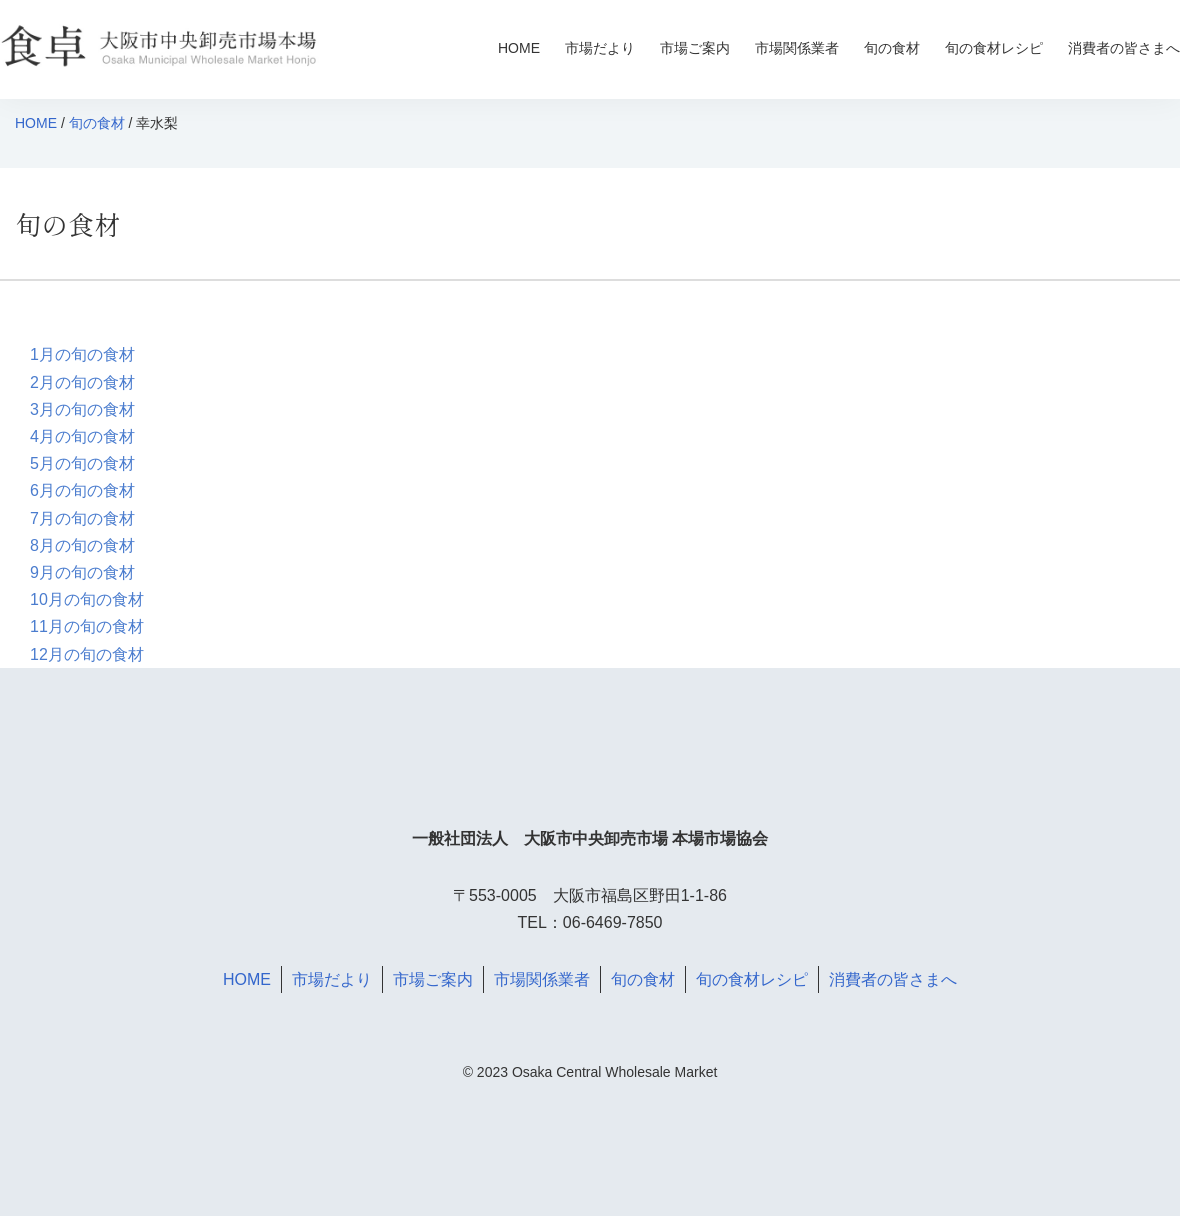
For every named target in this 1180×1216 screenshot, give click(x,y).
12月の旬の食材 (87, 654)
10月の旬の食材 (87, 599)
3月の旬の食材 (82, 409)
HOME (519, 48)
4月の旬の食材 (82, 436)
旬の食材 (892, 48)
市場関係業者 (797, 48)
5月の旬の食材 (82, 463)
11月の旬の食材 (87, 626)
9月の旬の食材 (82, 572)
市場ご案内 (695, 48)
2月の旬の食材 (82, 382)
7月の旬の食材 (82, 518)
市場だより (600, 48)
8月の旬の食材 (82, 545)
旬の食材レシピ (994, 48)
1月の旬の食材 (82, 354)
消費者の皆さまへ (1124, 48)
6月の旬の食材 (82, 490)
